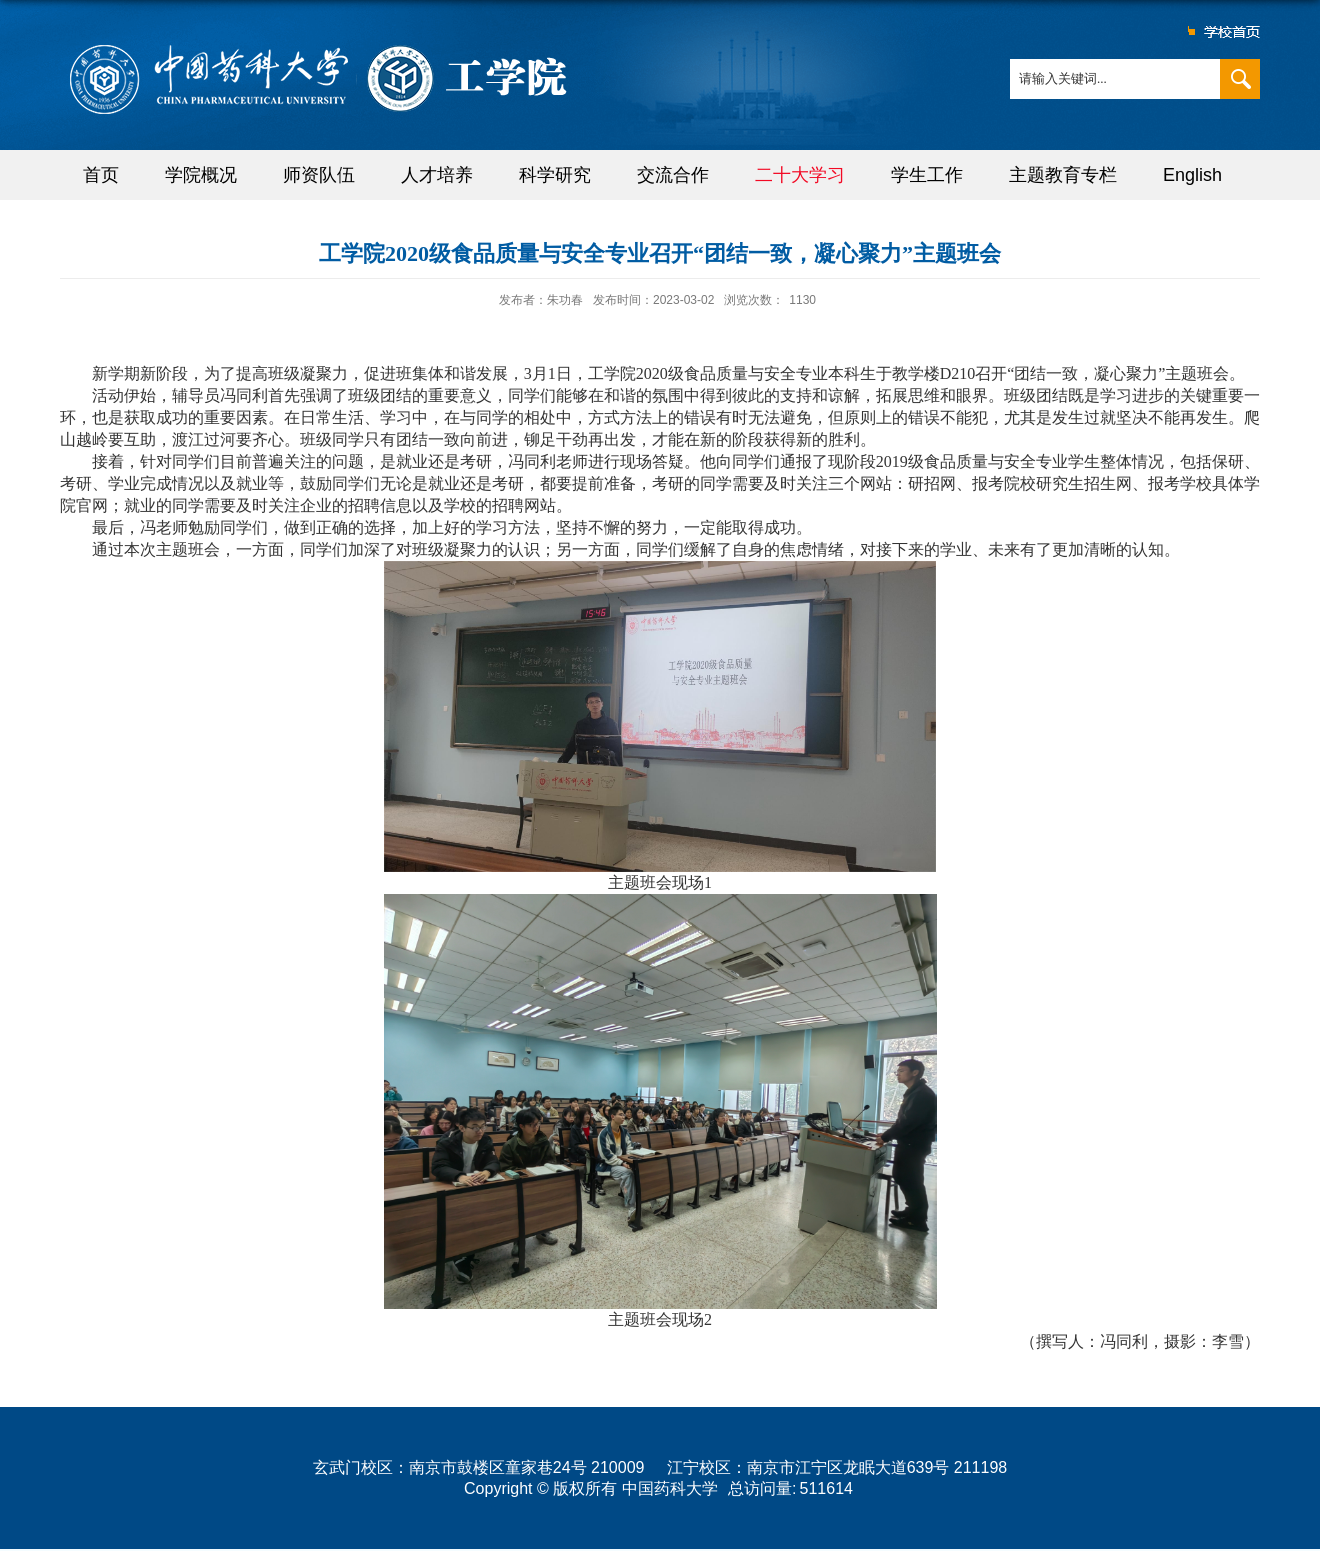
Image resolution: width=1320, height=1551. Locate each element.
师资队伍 (319, 175)
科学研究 (555, 175)
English (1192, 175)
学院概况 (201, 175)
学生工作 (927, 175)
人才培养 (437, 175)
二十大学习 (800, 175)
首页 (101, 175)
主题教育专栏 (1063, 175)
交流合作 (673, 175)
